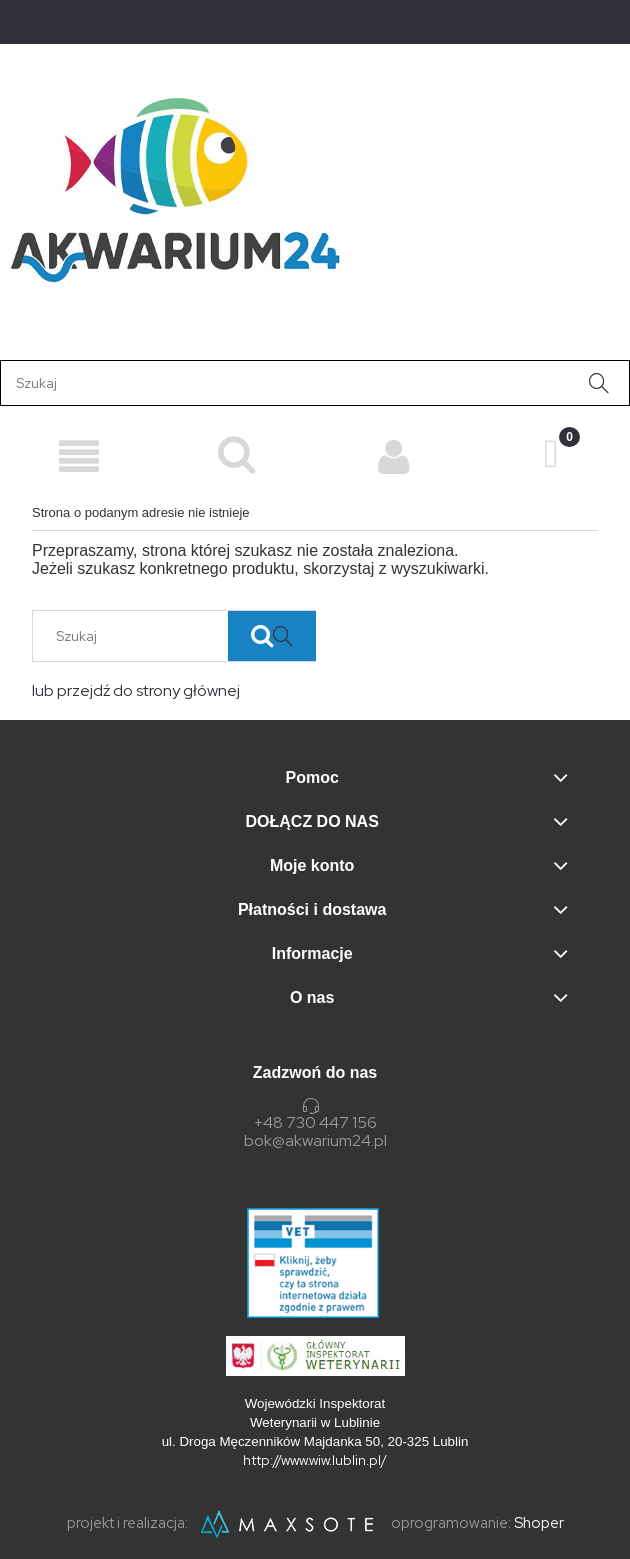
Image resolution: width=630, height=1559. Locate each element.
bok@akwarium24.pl (315, 1141)
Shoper (539, 1523)
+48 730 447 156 (315, 1123)
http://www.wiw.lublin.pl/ (315, 1460)
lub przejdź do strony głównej (136, 690)
